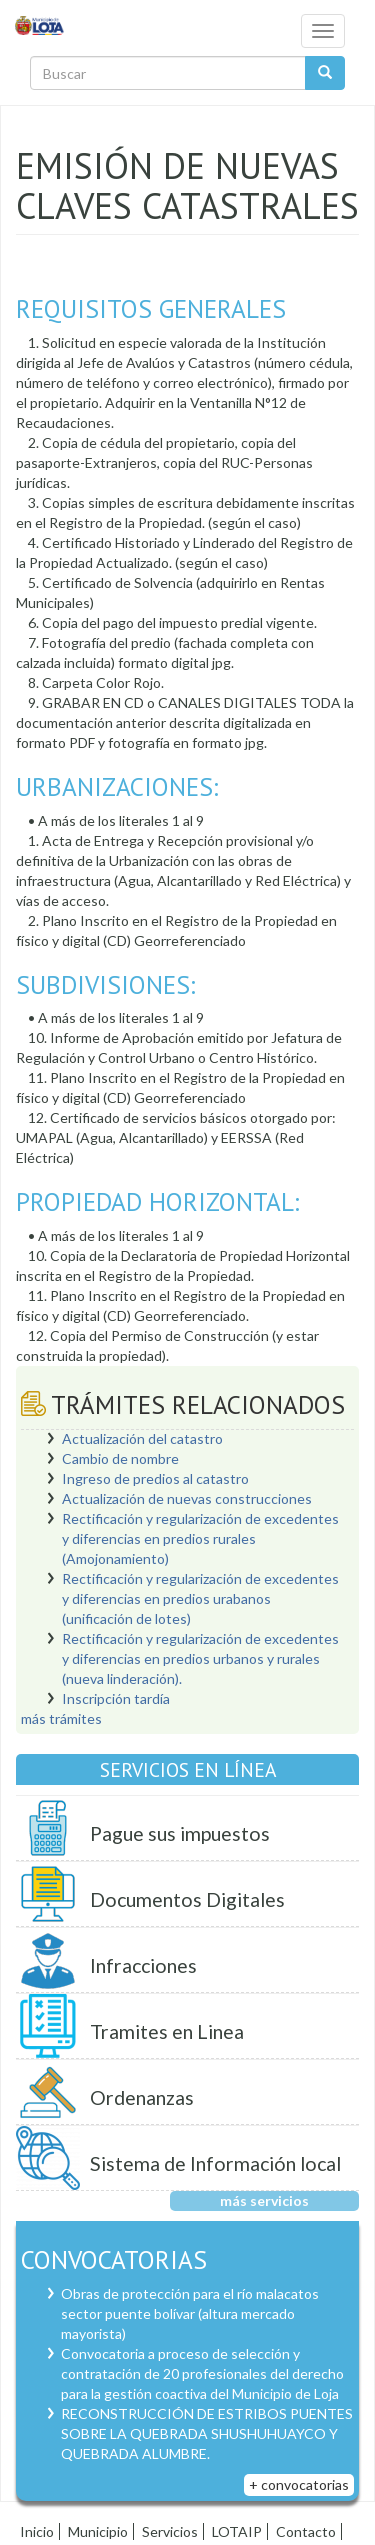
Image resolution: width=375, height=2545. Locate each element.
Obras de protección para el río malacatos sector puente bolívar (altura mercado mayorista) (190, 2313)
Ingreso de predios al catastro (155, 1478)
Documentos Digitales (187, 1899)
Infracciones (143, 1965)
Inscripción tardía (116, 1698)
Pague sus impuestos (180, 1833)
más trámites (61, 1718)
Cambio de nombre (120, 1458)
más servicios (264, 2200)
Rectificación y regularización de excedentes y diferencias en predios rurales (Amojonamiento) (200, 1538)
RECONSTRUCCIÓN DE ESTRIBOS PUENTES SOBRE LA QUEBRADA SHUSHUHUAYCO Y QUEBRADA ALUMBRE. (207, 2433)
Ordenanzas (142, 2097)
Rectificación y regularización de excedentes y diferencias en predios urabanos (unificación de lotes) (200, 1598)
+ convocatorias (299, 2484)
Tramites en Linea (167, 2031)
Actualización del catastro (142, 1438)
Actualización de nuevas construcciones (187, 1498)
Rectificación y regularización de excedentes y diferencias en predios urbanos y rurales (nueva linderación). (200, 1658)
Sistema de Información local (215, 2163)
